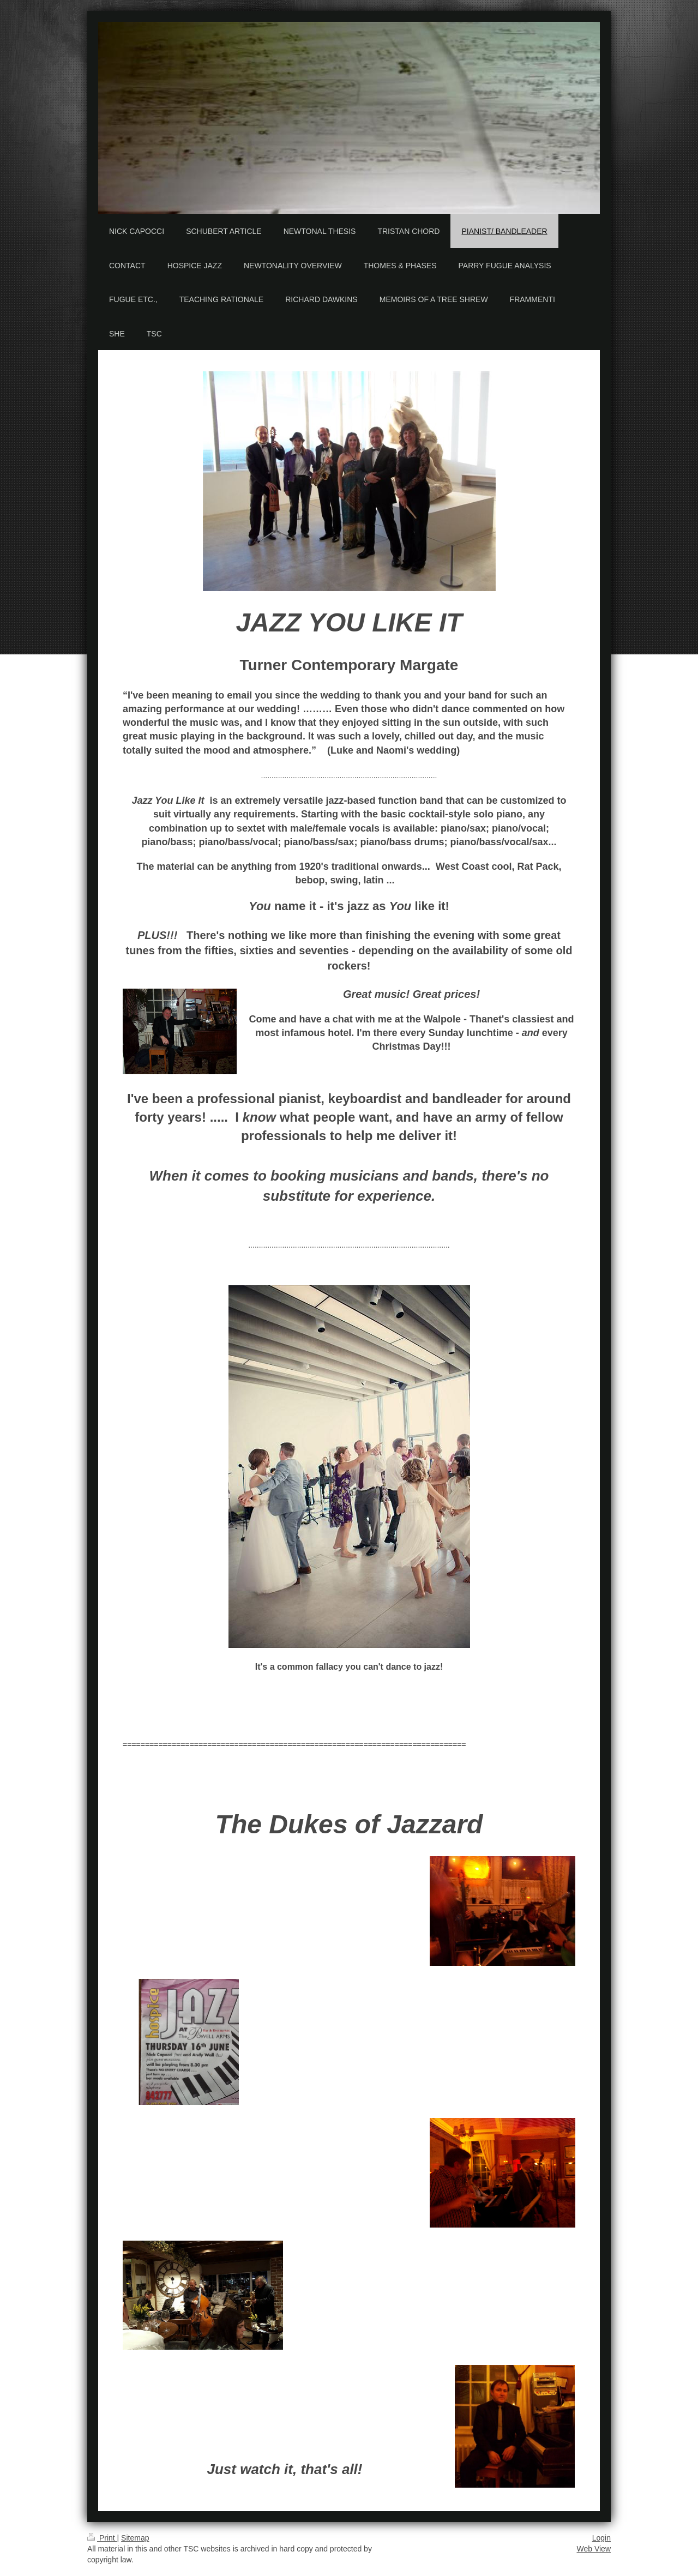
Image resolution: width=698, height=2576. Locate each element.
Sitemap (135, 2537)
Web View (593, 2548)
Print (102, 2537)
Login (601, 2537)
